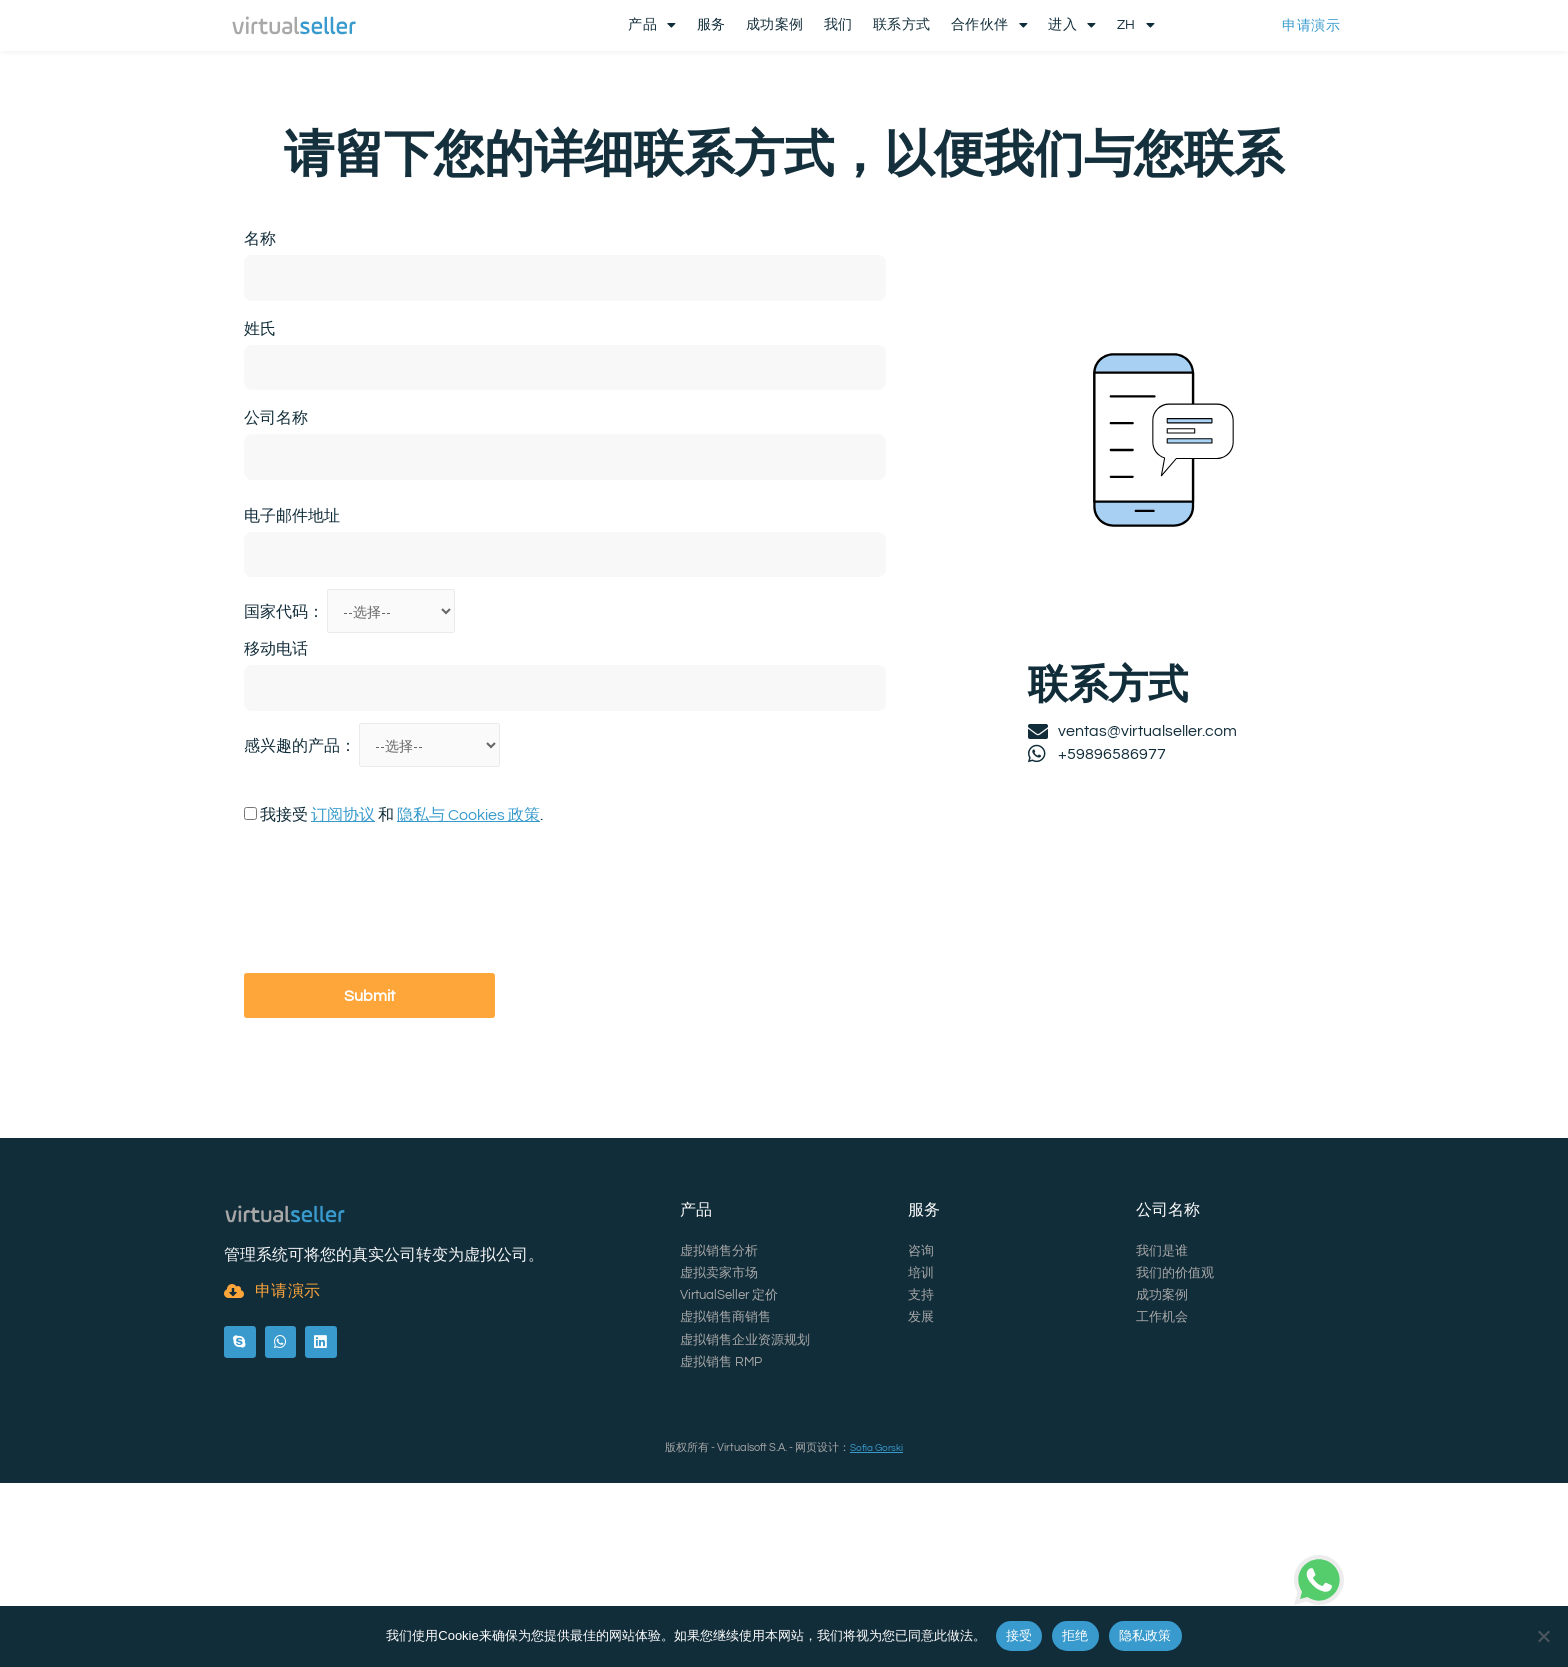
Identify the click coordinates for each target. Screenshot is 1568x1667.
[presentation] (396, 982)
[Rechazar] (1543, 1636)
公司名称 (276, 494)
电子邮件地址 (292, 591)
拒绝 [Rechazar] (1075, 1635)
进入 (1072, 28)
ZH (1136, 28)
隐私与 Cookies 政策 (468, 895)
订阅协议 (343, 895)
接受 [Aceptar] (1019, 1635)
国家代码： (285, 689)
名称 (260, 315)
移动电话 (276, 727)
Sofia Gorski (877, 1453)
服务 (711, 27)
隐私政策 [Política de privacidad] (1145, 1635)
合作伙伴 (990, 28)
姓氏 (260, 404)
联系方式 (902, 27)
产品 (652, 28)
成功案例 (775, 27)
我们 (838, 27)
